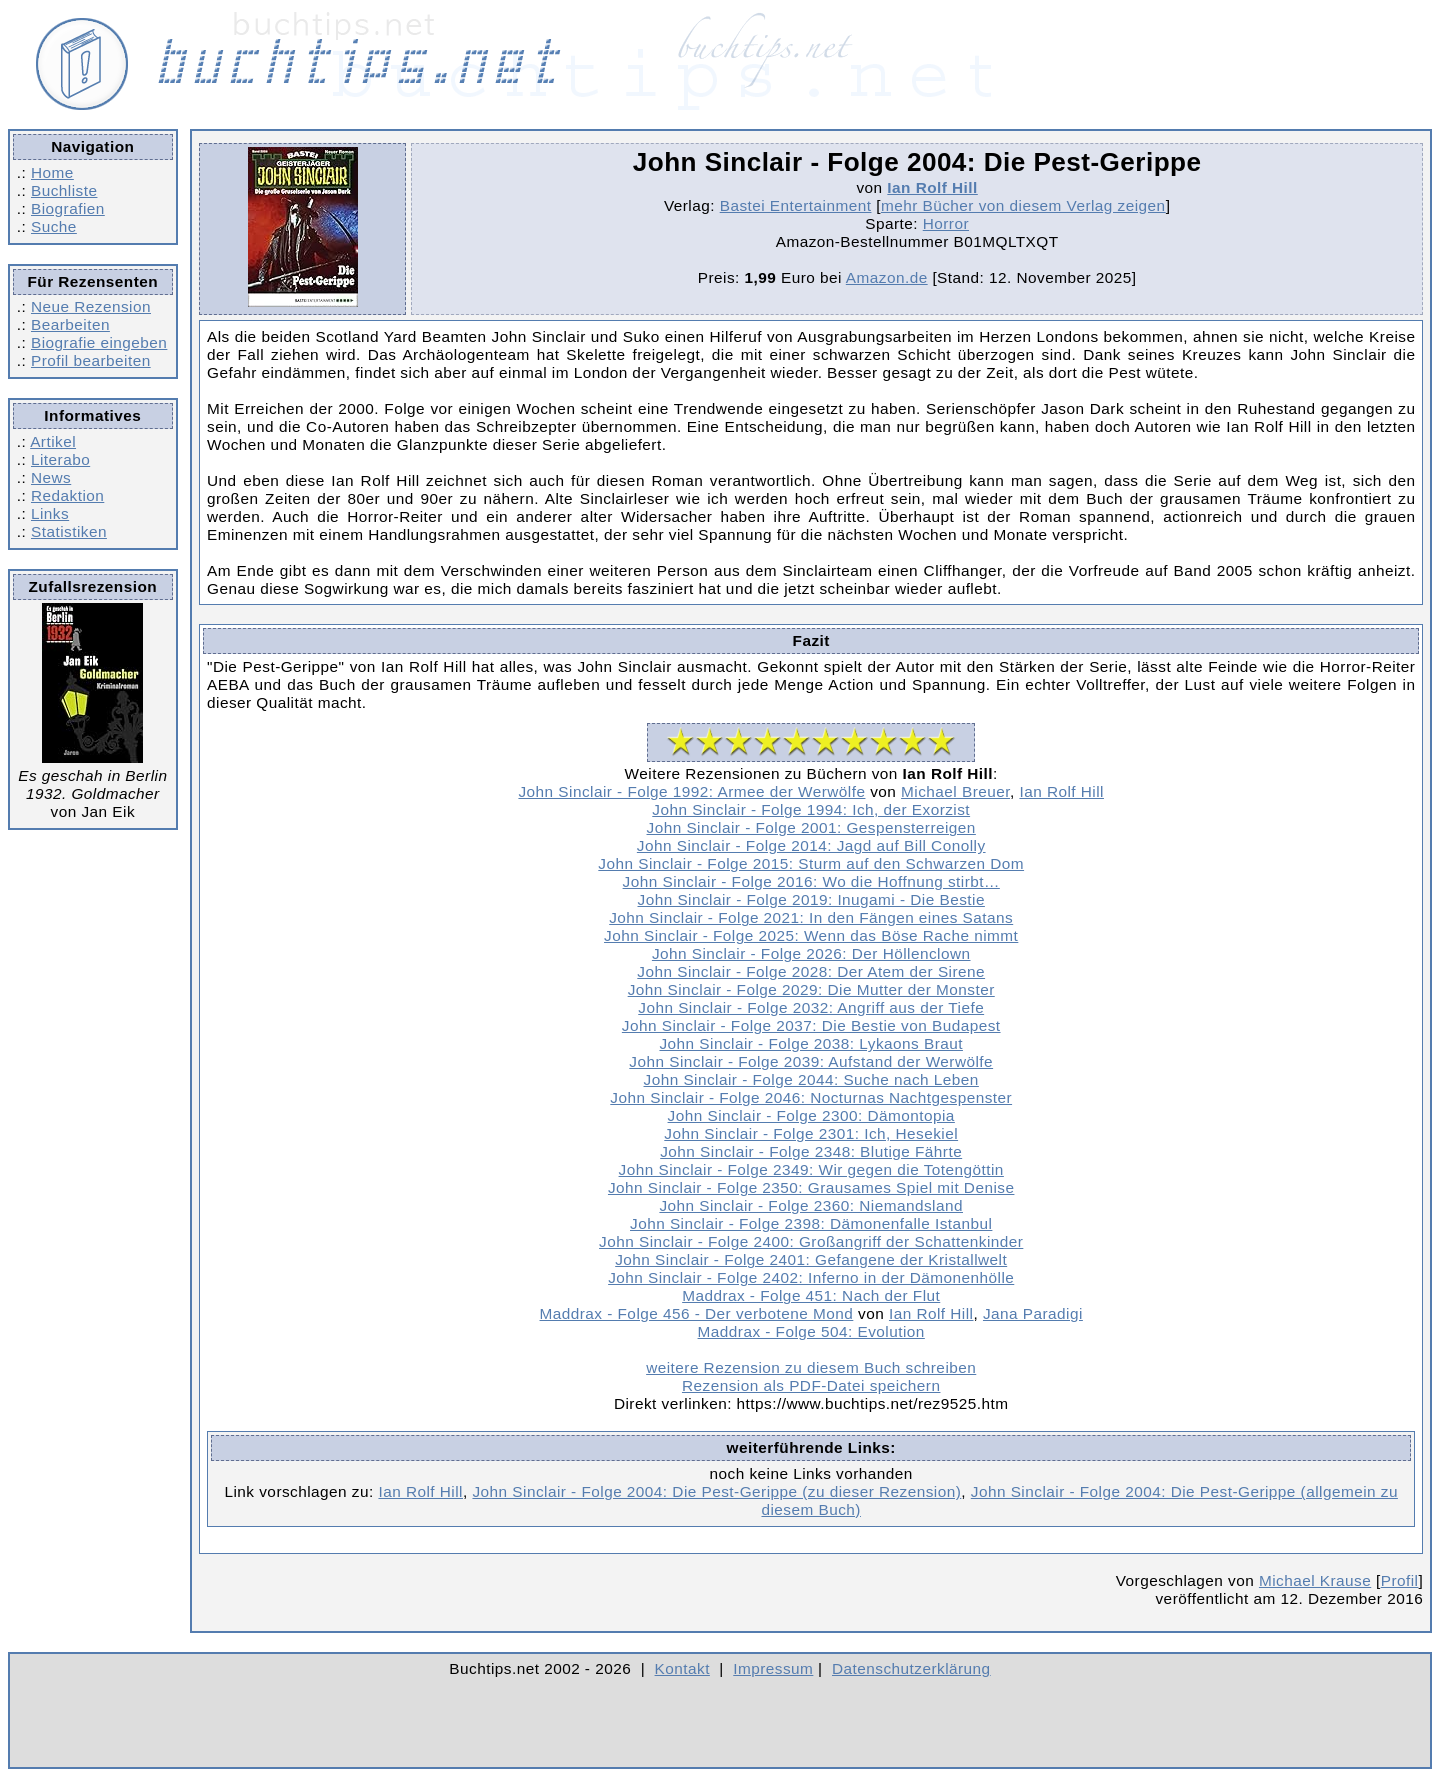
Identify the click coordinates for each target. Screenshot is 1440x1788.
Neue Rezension (91, 306)
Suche (54, 226)
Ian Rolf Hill (932, 187)
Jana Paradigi (1033, 1313)
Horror (946, 223)
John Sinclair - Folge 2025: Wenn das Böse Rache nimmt (811, 935)
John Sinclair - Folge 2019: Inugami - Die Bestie (811, 899)
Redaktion (67, 495)
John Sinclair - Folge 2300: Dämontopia (811, 1115)
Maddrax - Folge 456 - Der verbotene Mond (697, 1313)
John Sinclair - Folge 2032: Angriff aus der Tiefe (811, 1007)
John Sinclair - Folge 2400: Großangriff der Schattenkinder (811, 1241)
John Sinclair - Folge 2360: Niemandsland (811, 1205)
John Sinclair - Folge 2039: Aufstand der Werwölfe (811, 1061)
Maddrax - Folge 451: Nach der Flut (811, 1295)
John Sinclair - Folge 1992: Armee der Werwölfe (691, 791)
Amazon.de (887, 277)
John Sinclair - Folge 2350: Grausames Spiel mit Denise (811, 1187)
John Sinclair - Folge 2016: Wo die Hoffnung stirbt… (811, 881)
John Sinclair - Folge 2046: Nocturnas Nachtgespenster (811, 1097)
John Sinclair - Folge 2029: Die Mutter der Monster (811, 989)
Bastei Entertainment (796, 205)
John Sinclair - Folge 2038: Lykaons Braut (810, 1043)
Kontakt (682, 1668)
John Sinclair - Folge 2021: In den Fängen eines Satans (811, 917)
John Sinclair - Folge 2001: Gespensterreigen (811, 827)
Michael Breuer (955, 791)
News (51, 477)
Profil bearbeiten (91, 360)
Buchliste (64, 190)
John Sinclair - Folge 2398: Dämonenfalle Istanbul (811, 1223)
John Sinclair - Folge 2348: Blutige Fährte (811, 1151)
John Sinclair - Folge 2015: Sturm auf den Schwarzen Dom (811, 863)
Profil (1400, 1580)
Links (50, 513)
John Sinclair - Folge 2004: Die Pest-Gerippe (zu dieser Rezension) (716, 1491)
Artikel (53, 441)
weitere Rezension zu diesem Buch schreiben (811, 1367)
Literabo (60, 459)
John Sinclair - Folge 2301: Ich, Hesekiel (811, 1133)
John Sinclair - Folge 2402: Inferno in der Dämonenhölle (811, 1277)
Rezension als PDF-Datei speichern (811, 1385)
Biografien (68, 208)
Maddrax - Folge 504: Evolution (811, 1331)
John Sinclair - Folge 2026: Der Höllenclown (811, 953)
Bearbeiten (70, 324)
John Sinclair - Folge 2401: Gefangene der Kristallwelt (811, 1259)
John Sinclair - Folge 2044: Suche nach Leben (811, 1079)
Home (52, 172)
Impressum (773, 1668)
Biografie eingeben (99, 342)
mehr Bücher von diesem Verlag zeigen (1023, 205)
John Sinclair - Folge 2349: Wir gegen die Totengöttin (811, 1169)
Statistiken (69, 531)
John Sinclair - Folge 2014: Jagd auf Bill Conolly (811, 845)
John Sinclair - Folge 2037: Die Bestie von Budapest (811, 1025)
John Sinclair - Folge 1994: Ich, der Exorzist (811, 809)
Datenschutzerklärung (911, 1668)
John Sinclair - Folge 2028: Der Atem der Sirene (811, 971)
